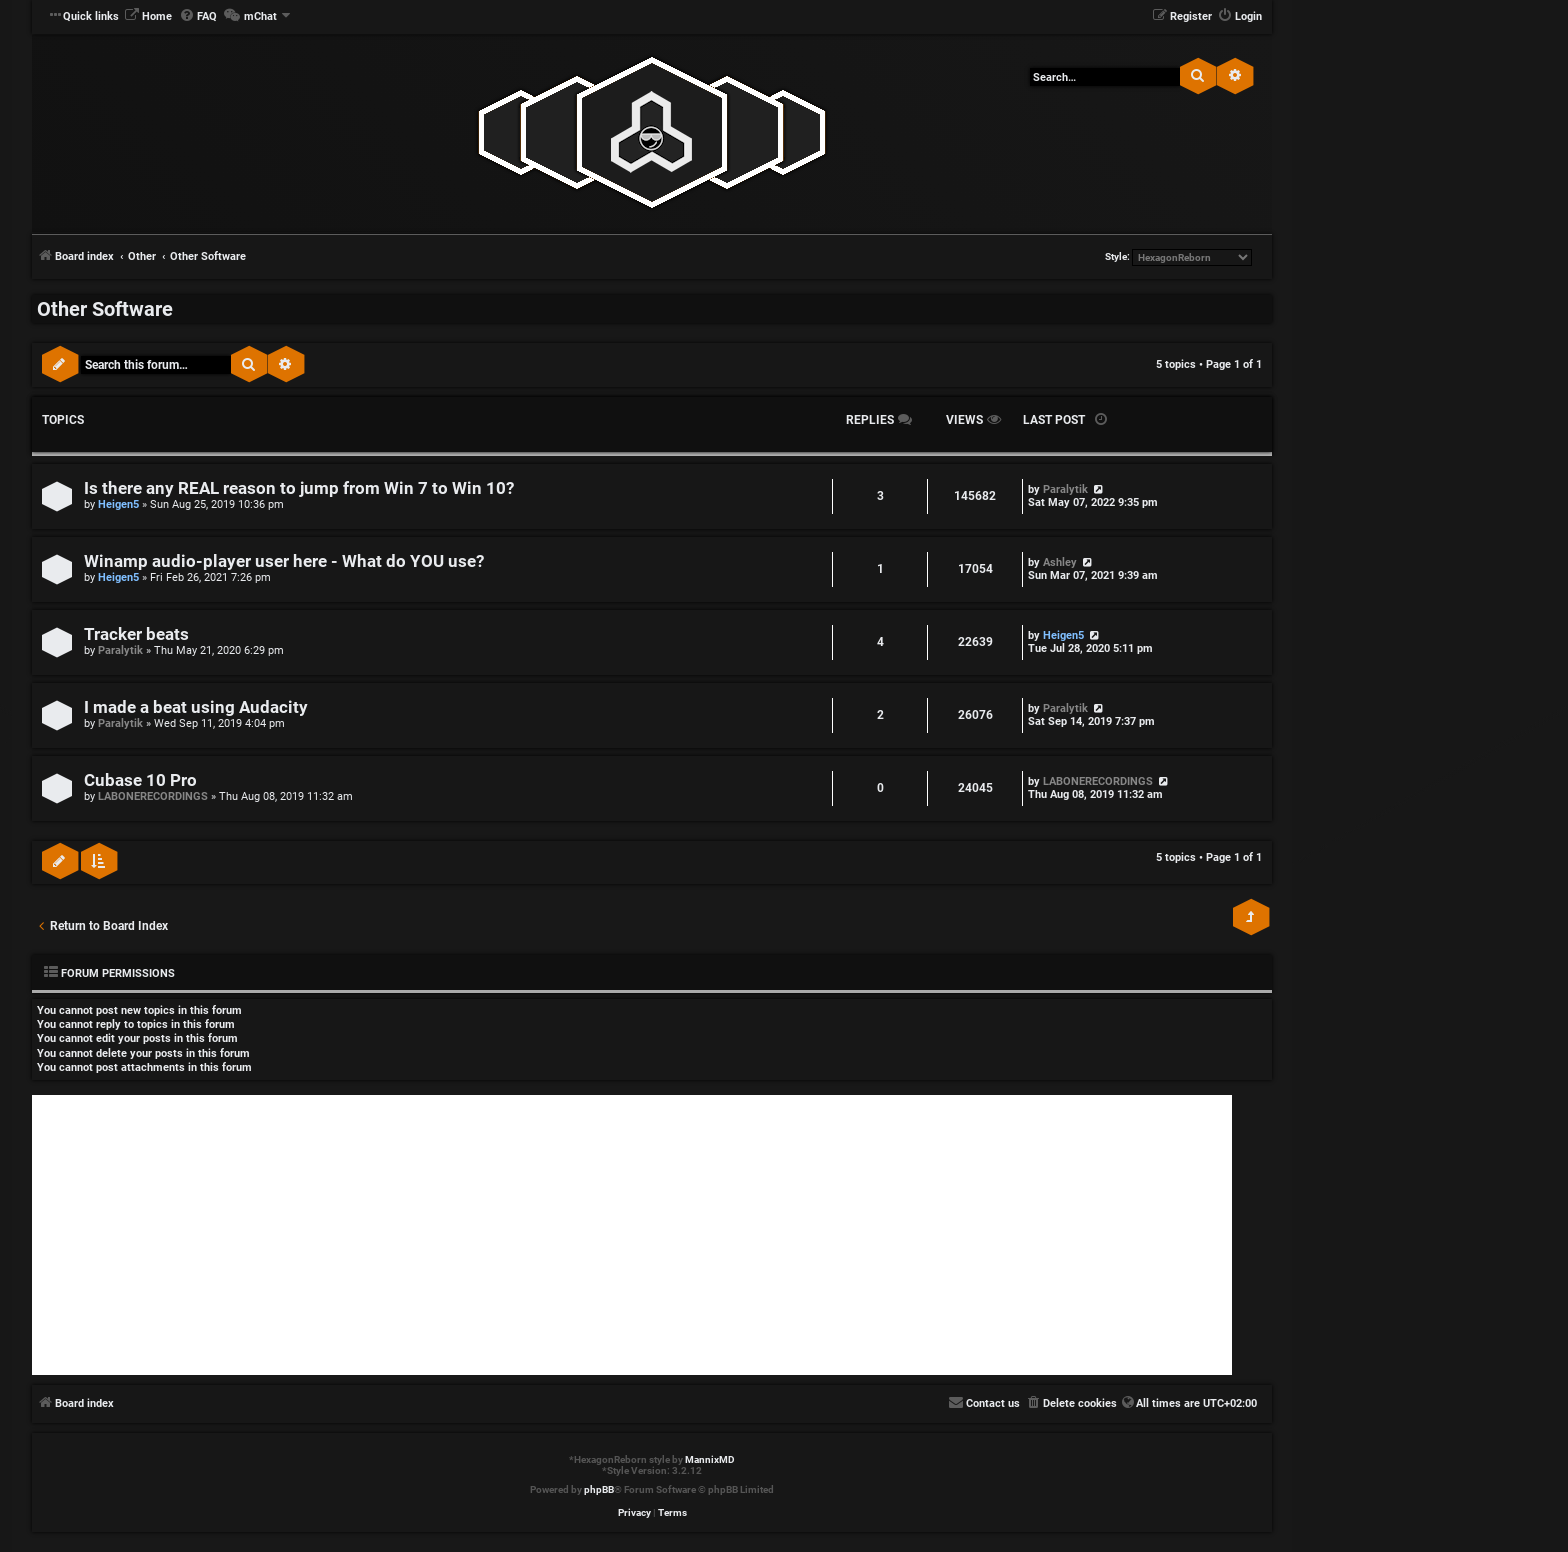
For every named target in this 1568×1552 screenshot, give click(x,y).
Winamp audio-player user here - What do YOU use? (284, 561)
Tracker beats (136, 634)
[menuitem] (148, 17)
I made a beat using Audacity (196, 707)
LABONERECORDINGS (153, 796)
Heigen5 (118, 504)
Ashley (1060, 562)
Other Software (105, 309)
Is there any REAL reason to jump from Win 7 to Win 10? (299, 488)
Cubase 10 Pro (140, 780)
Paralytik (1065, 489)
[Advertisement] (632, 1235)
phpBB (599, 1489)
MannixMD (710, 1459)
